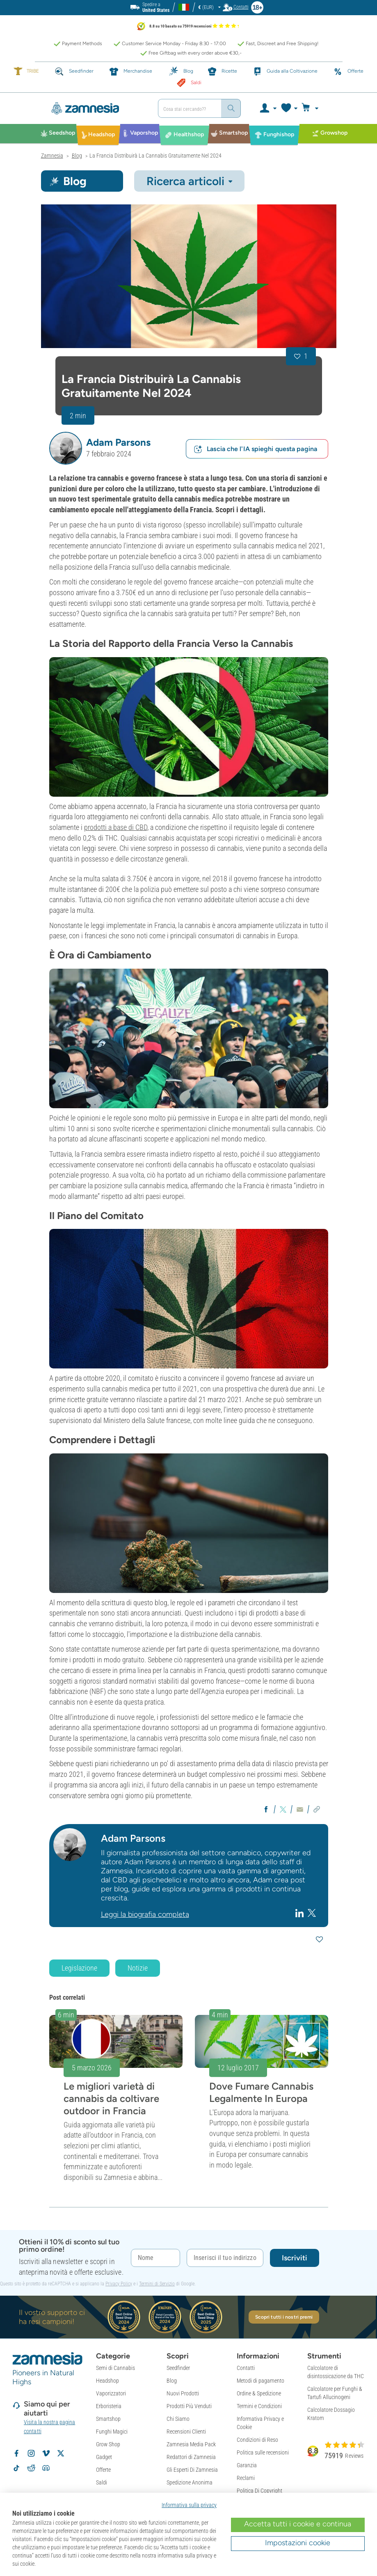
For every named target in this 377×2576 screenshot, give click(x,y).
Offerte (103, 2469)
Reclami (246, 2478)
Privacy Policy (118, 2284)
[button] (65, 448)
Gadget (104, 2457)
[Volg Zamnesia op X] (61, 2453)
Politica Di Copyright (259, 2490)
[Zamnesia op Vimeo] (46, 2453)
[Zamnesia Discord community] (46, 2468)
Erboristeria (108, 2406)
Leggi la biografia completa (145, 1914)
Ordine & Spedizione (259, 2393)
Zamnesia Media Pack (191, 2444)
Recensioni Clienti (186, 2431)
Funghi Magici (112, 2431)
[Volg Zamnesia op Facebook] (16, 2453)
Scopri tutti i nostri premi (284, 2317)
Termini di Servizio (157, 2284)
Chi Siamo (178, 2419)
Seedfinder (178, 2368)
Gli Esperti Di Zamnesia (192, 2469)
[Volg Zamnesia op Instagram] (31, 2453)
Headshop (107, 2380)
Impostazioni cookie (297, 2542)
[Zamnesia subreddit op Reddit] (31, 2468)
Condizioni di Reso (257, 2439)
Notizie (138, 1968)
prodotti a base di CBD (115, 827)
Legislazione (79, 1968)
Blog (172, 2380)
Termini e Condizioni (259, 2406)
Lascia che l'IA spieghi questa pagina (255, 449)
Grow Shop (108, 2444)
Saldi (101, 2482)
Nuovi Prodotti (183, 2393)
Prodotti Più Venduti (189, 2406)
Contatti (246, 2368)
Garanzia (247, 2465)
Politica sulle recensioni (263, 2452)
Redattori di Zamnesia (191, 2457)
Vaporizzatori (111, 2393)
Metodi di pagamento (260, 2380)
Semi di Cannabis (115, 2368)
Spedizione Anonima (189, 2482)
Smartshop (108, 2419)
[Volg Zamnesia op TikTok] (16, 2468)
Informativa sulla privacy (189, 2505)
